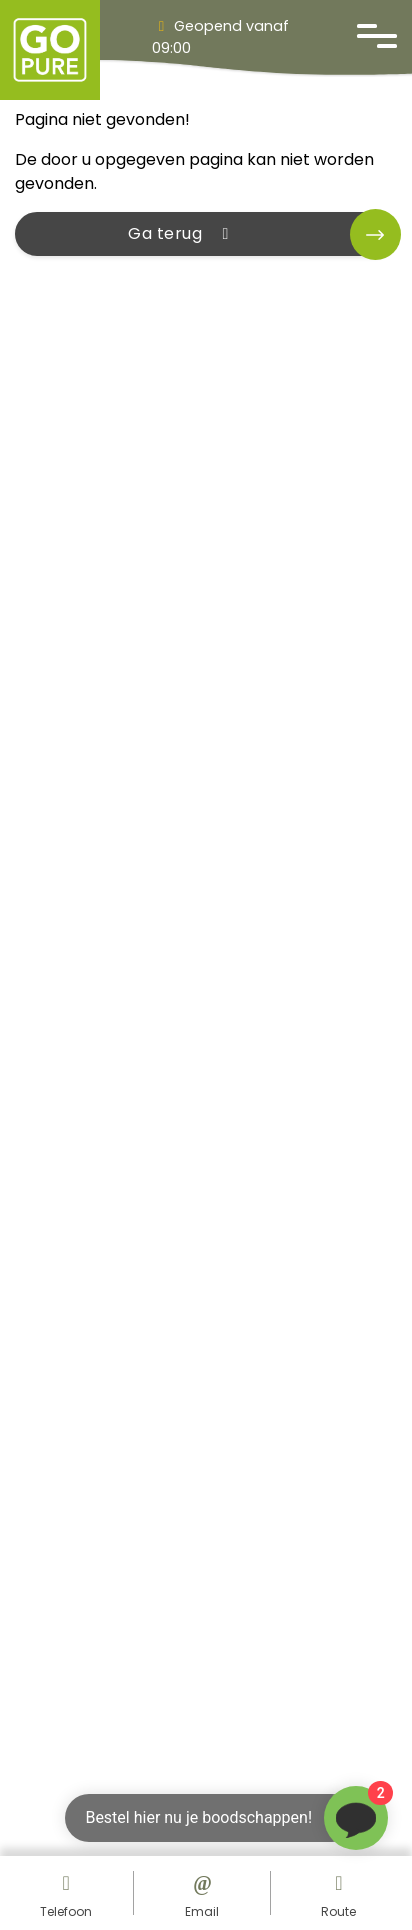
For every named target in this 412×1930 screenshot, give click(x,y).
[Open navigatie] (377, 36)
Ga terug (182, 233)
